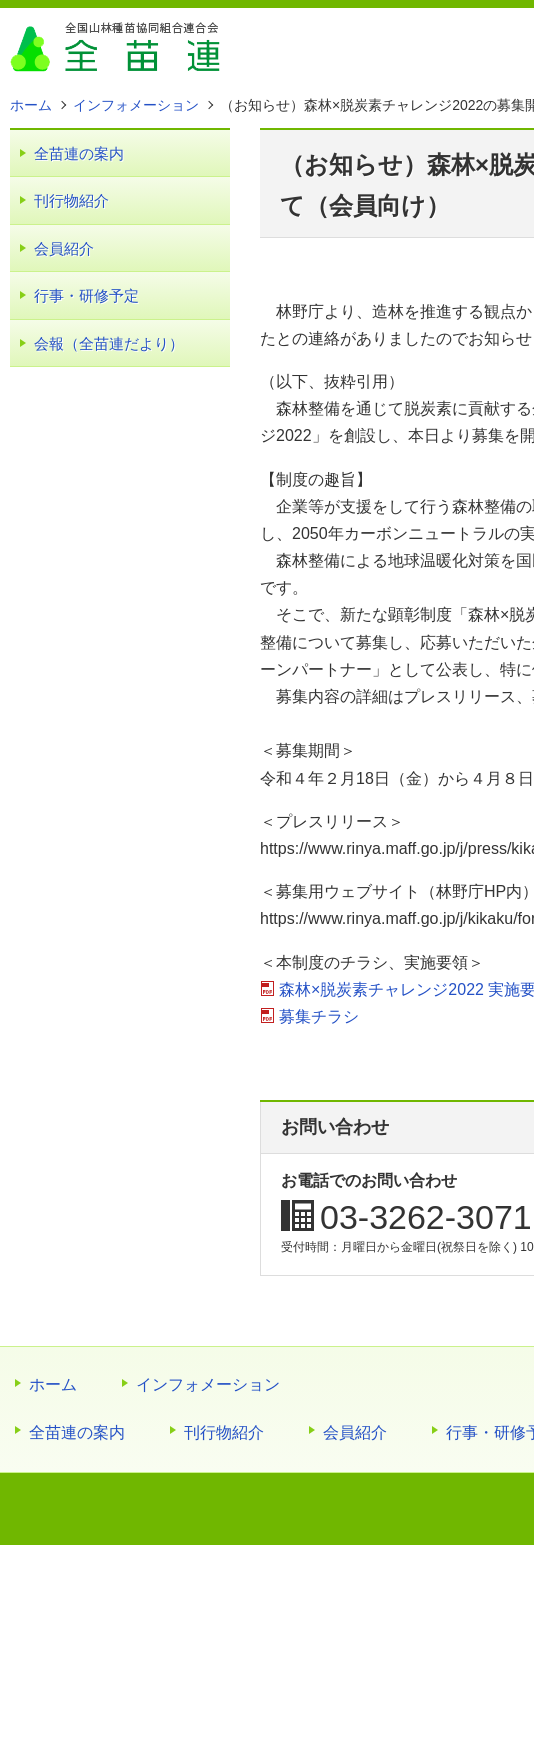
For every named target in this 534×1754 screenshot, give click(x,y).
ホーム (53, 1384)
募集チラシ (319, 1016)
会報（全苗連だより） (109, 343)
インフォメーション (208, 1384)
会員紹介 (64, 248)
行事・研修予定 (86, 295)
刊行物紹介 (71, 200)
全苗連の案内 (79, 153)
